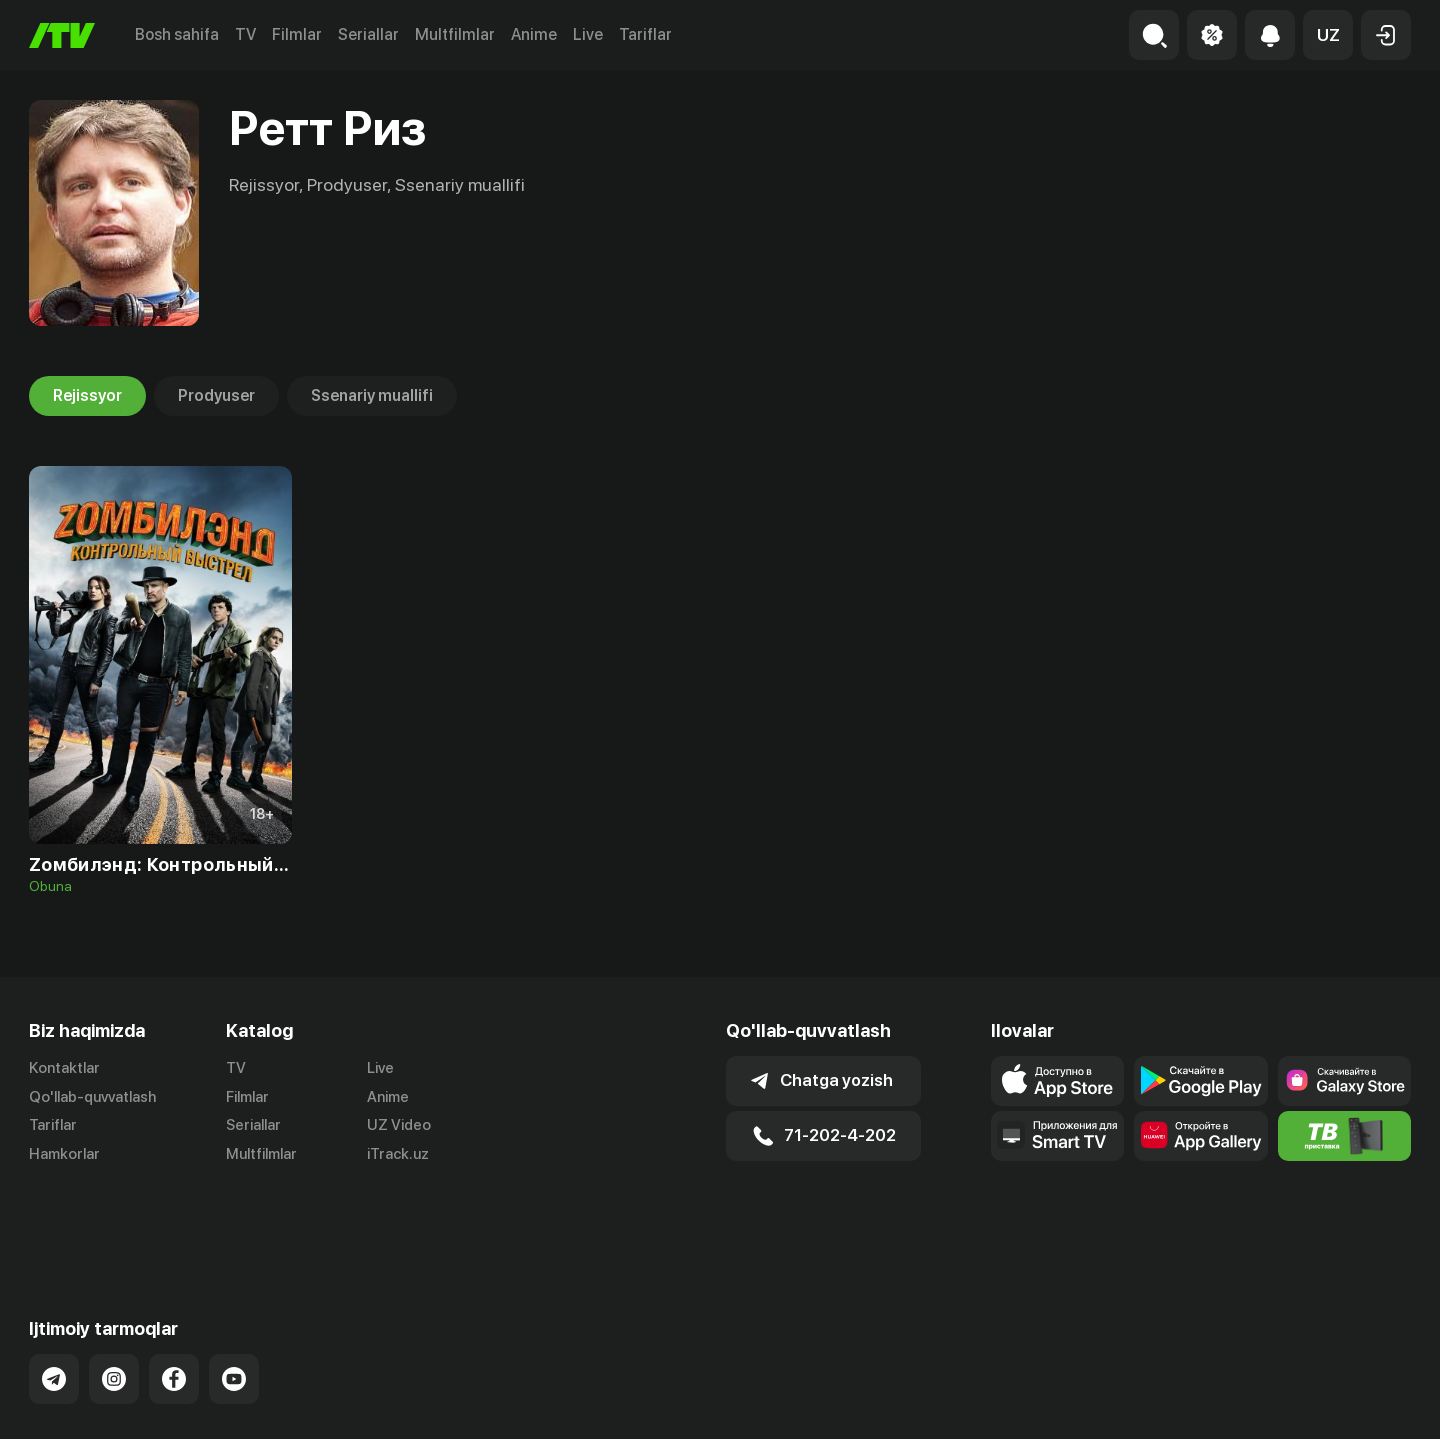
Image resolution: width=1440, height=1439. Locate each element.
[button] (1328, 35)
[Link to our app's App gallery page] (1200, 1136)
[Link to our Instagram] (114, 1300)
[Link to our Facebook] (174, 1300)
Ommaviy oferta (1217, 1402)
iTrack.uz (398, 1155)
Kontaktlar (64, 1068)
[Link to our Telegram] (54, 1300)
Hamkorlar (64, 1155)
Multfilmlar (455, 34)
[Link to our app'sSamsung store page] (1344, 1081)
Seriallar (368, 34)
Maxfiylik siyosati (1353, 1402)
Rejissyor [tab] (87, 396)
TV (245, 34)
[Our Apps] (1057, 1136)
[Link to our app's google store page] (1200, 1081)
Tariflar (645, 34)
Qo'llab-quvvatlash (92, 1097)
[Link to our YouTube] (234, 1300)
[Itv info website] (1344, 1136)
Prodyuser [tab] (216, 396)
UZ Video (399, 1126)
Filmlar (297, 34)
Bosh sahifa (177, 34)
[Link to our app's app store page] (1057, 1081)
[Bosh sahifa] (62, 35)
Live (588, 34)
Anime (534, 34)
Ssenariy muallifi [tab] (372, 396)
